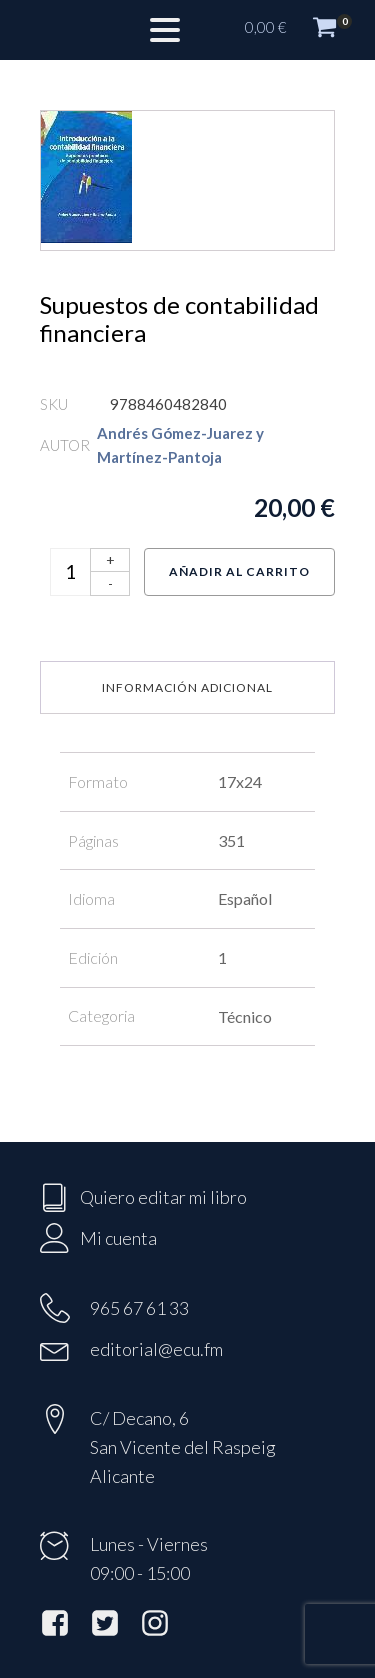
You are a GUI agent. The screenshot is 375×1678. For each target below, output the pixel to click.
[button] (300, 30)
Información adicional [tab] (187, 687)
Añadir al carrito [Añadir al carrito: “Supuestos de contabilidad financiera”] (239, 571)
